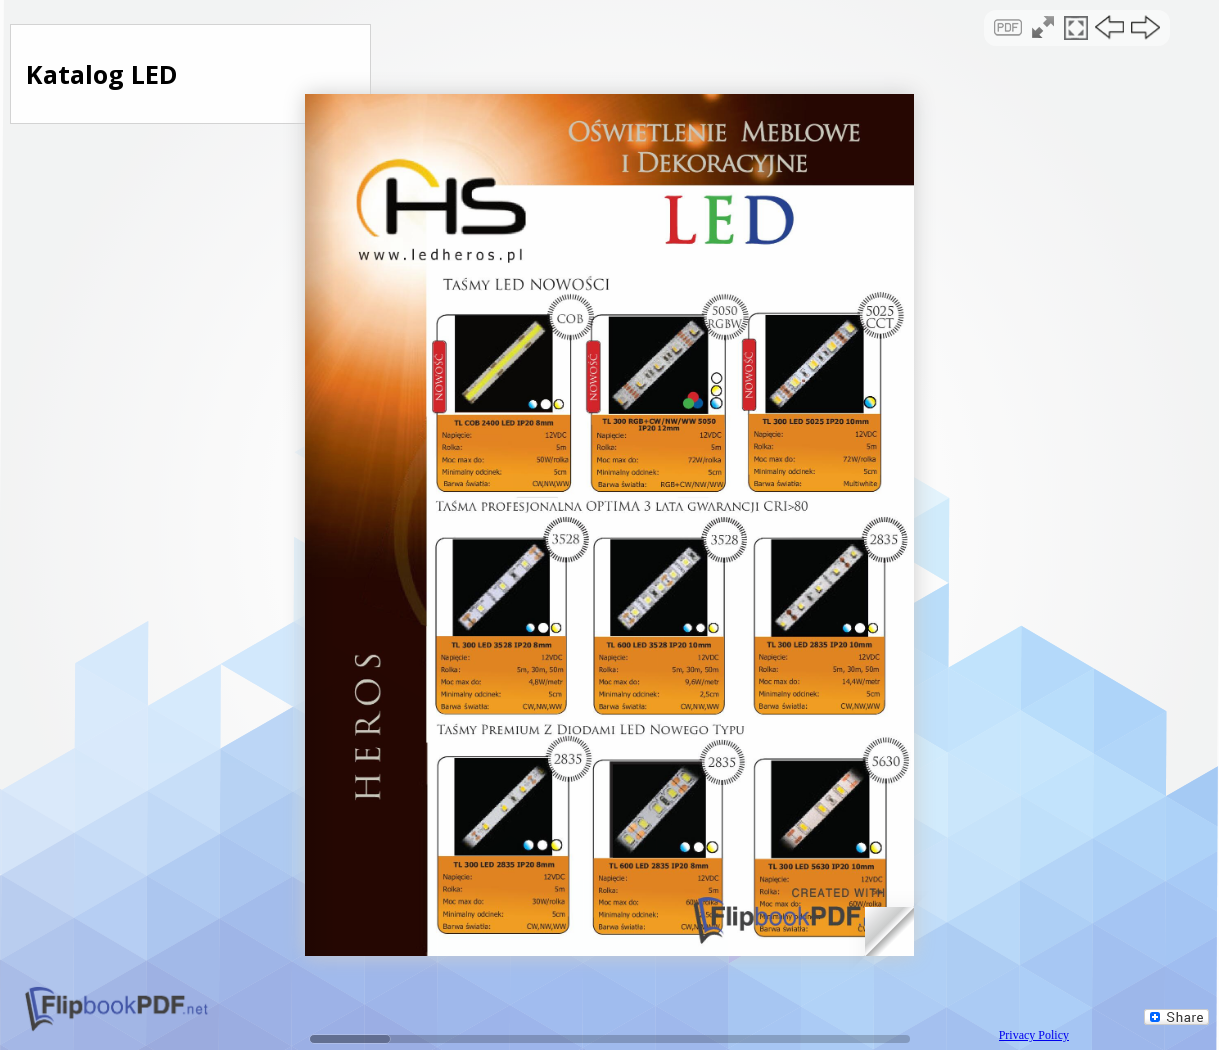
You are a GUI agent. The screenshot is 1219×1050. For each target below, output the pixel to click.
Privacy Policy (1034, 1035)
